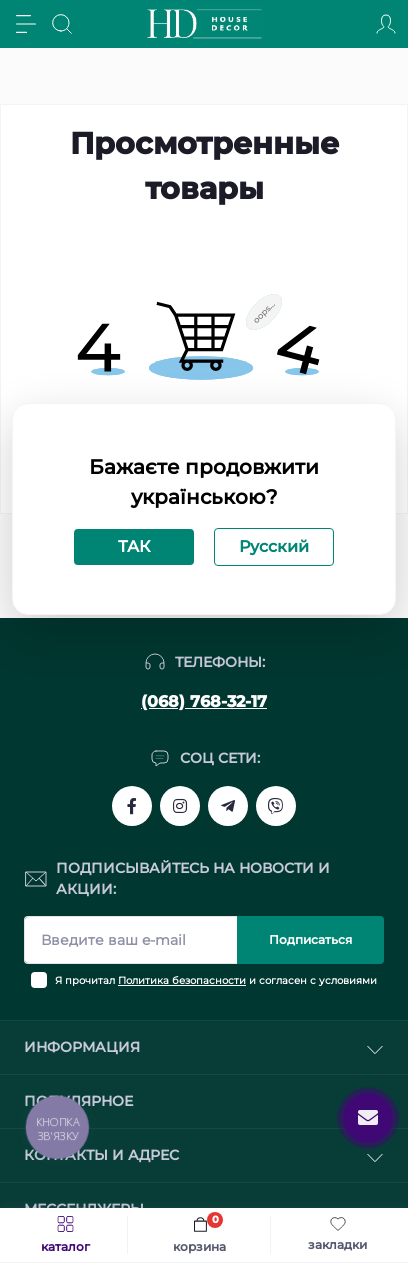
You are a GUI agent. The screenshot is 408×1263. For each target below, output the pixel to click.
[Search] (62, 24)
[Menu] (26, 24)
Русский (274, 546)
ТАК (134, 546)
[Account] (386, 24)
